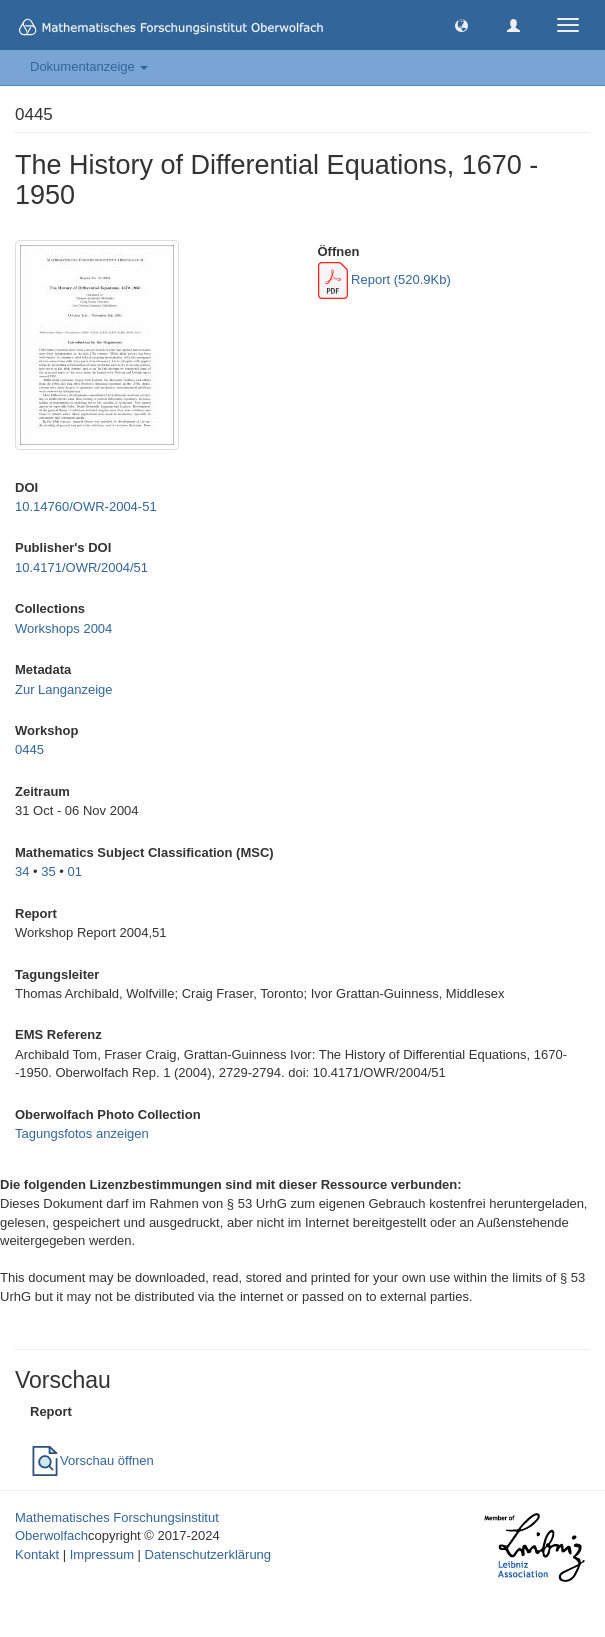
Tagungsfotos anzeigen (82, 1133)
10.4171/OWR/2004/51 (81, 567)
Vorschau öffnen (92, 1460)
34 (22, 871)
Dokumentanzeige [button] (89, 66)
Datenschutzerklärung (208, 1554)
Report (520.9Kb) (384, 279)
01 (75, 871)
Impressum (102, 1554)
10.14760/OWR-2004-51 (86, 506)
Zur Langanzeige (64, 689)
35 (48, 871)
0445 (29, 749)
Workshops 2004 (63, 628)
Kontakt (37, 1554)
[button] (461, 24)
